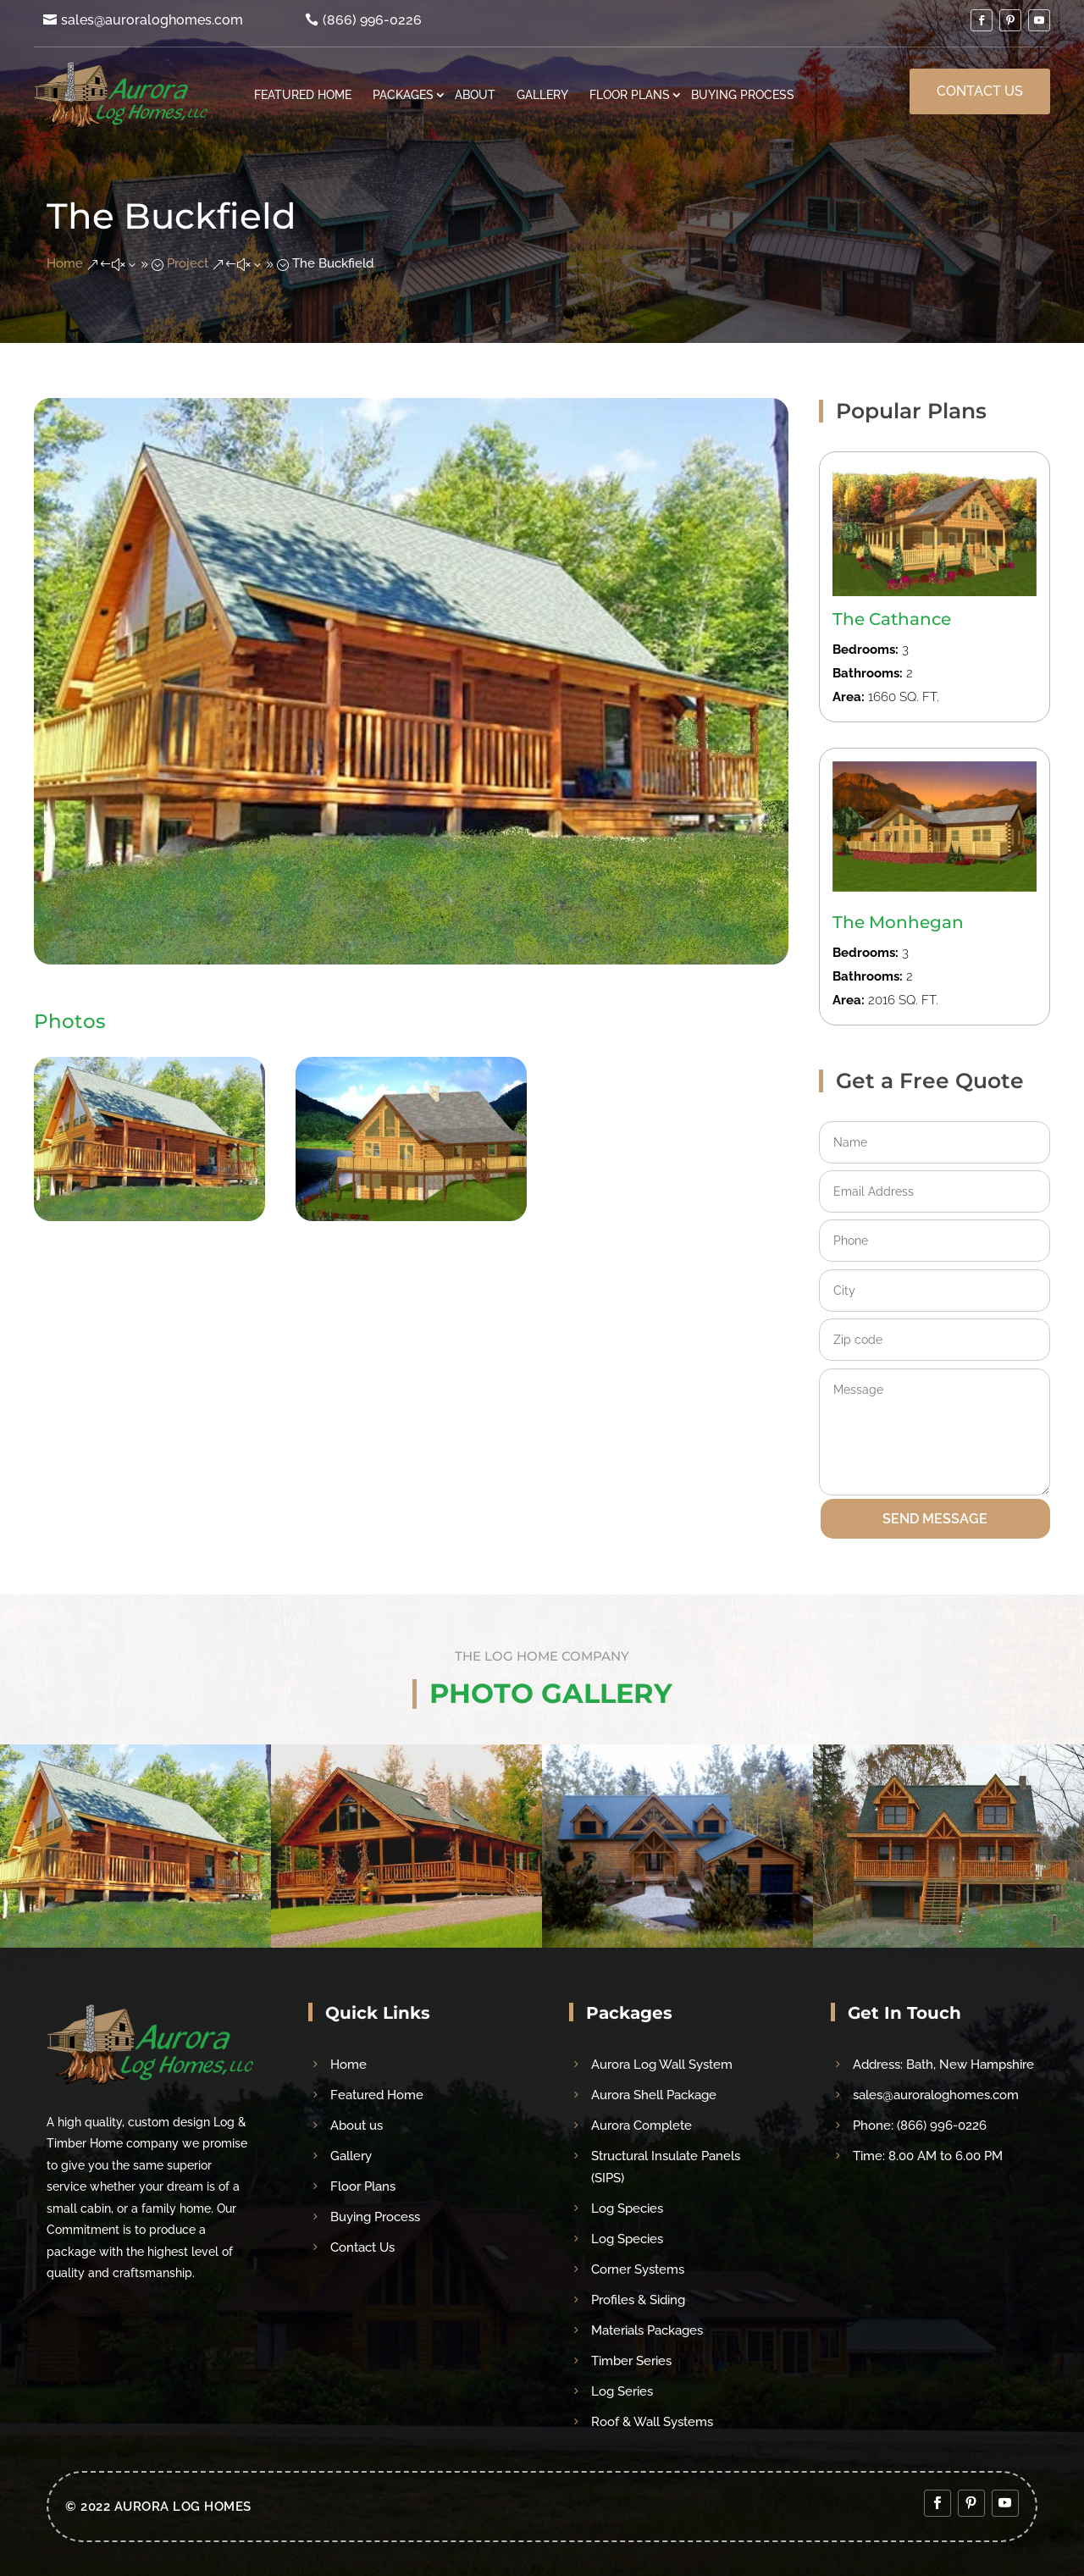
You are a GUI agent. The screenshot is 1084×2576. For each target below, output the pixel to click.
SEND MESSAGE (934, 1519)
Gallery (542, 94)
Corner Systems (637, 2269)
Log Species (627, 2208)
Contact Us (980, 91)
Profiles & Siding (638, 2300)
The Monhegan (898, 922)
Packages (403, 94)
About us (356, 2125)
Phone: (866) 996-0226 (920, 2125)
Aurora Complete (641, 2125)
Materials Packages (647, 2330)
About (475, 94)
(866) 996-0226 (372, 20)
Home (348, 2064)
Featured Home (302, 94)
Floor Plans (629, 94)
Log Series (622, 2391)
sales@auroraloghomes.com (152, 20)
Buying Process (742, 94)
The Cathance (891, 619)
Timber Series (631, 2361)
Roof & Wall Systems (652, 2422)
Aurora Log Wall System (662, 2064)
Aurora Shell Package (653, 2095)
